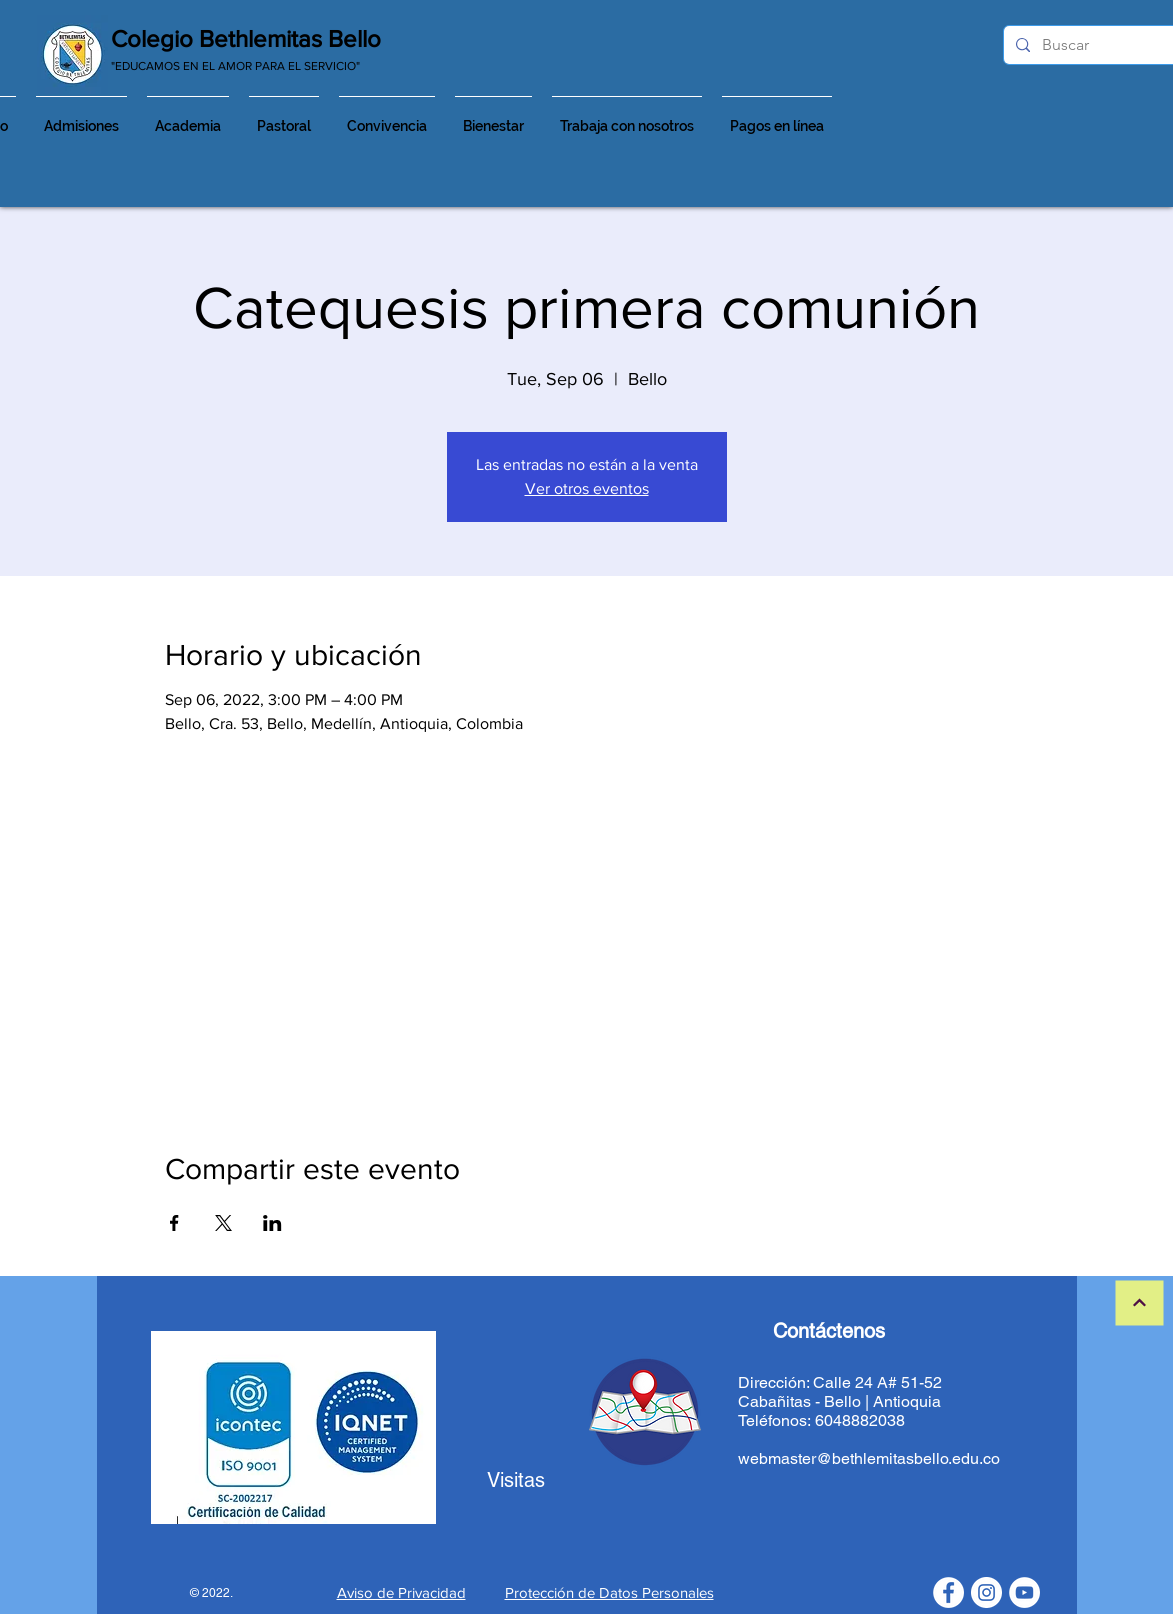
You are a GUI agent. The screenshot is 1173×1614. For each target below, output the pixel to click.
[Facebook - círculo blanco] (948, 1592)
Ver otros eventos (587, 488)
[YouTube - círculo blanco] (1024, 1592)
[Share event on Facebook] (174, 1223)
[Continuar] (1139, 1303)
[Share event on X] (223, 1223)
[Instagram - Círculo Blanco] (986, 1592)
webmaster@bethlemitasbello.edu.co (869, 1458)
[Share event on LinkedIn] (272, 1223)
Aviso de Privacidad (401, 1592)
